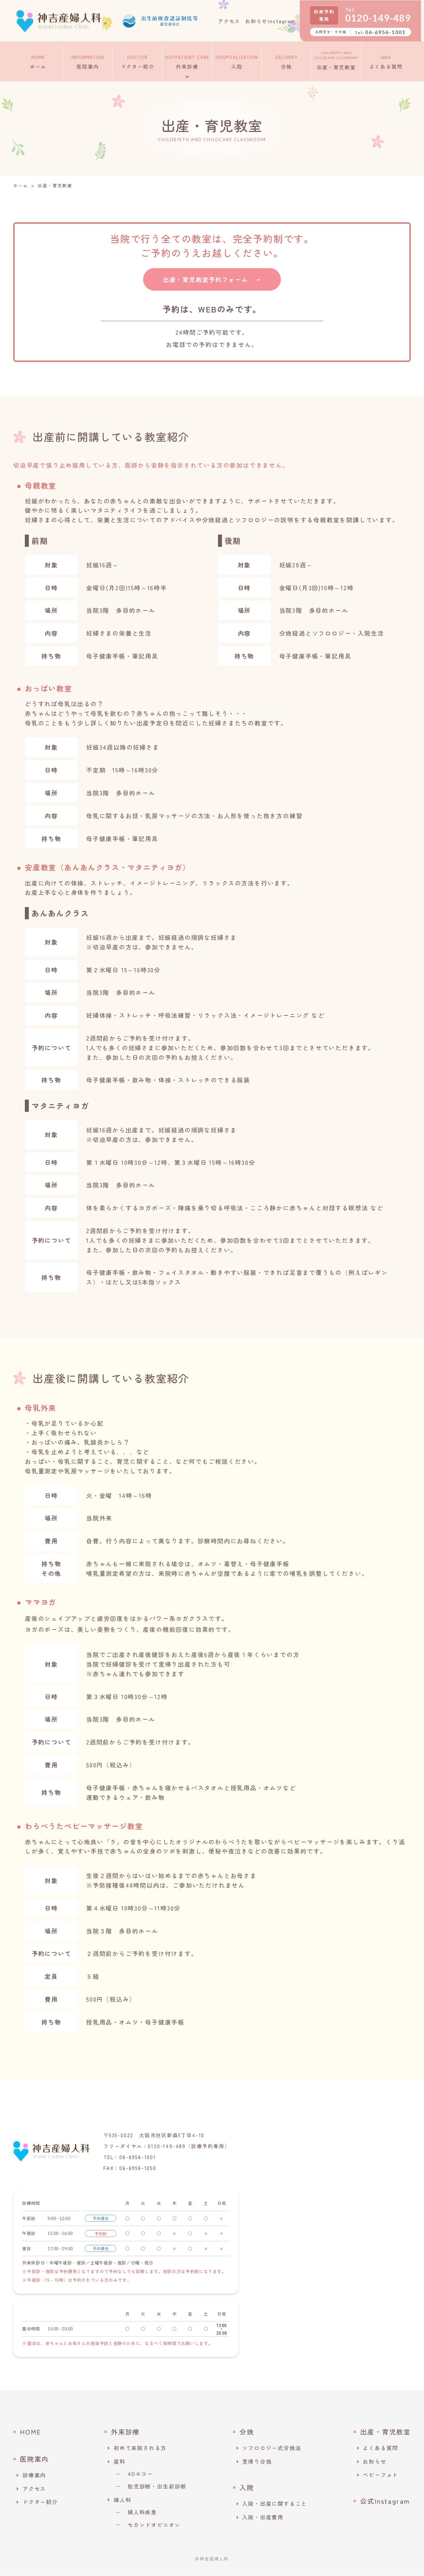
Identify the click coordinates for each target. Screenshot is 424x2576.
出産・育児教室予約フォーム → (212, 279)
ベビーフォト (380, 2475)
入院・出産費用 (263, 2517)
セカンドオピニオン (154, 2525)
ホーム (38, 60)
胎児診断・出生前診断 (157, 2486)
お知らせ (256, 20)
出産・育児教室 (336, 60)
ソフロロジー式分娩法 (271, 2448)
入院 (237, 60)
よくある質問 (386, 60)
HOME (30, 2432)
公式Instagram (385, 2501)
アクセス (229, 20)
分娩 (286, 60)
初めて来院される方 (140, 2448)
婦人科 (122, 2500)
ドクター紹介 (137, 60)
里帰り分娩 (257, 2462)
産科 (120, 2462)
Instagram (284, 20)
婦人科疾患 (142, 2512)
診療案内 (34, 2475)
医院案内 (88, 60)
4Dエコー (140, 2474)
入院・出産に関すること (274, 2504)
